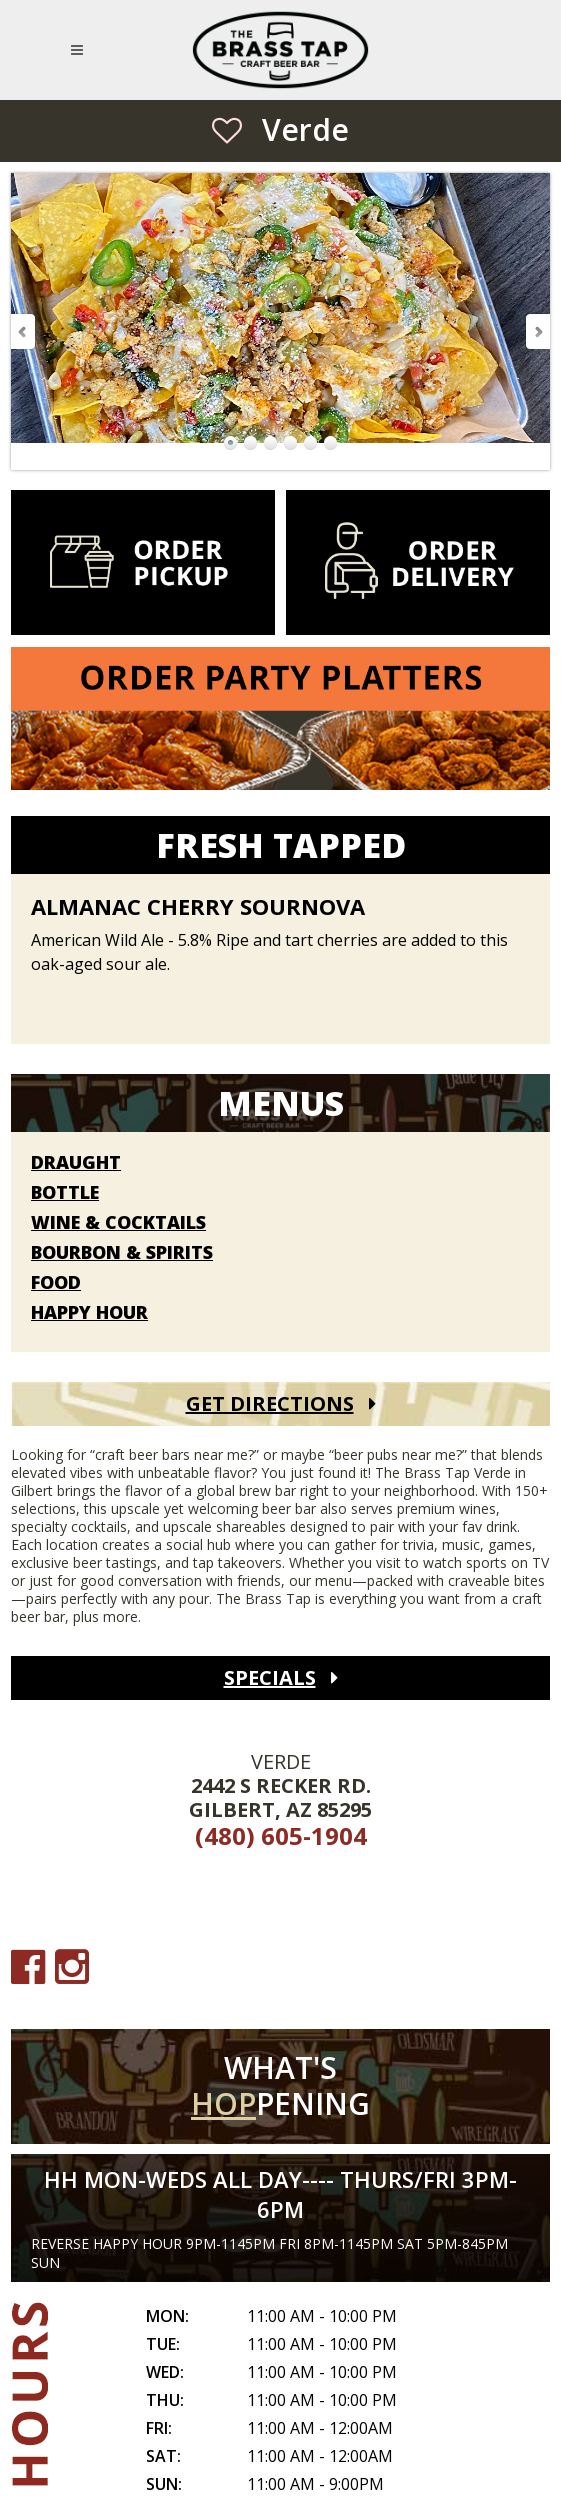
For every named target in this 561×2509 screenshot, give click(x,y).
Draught (76, 1163)
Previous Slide (24, 331)
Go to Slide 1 (231, 443)
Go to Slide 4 (291, 443)
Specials (270, 1677)
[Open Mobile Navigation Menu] (80, 50)
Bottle (65, 1193)
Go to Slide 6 (331, 443)
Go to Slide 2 (251, 443)
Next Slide (537, 331)
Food (56, 1283)
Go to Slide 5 (311, 443)
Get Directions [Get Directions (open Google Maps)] (270, 1403)
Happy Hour (89, 1313)
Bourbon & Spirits (122, 1253)
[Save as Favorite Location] (227, 130)
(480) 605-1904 (281, 1835)
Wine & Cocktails (118, 1223)
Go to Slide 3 (271, 443)
